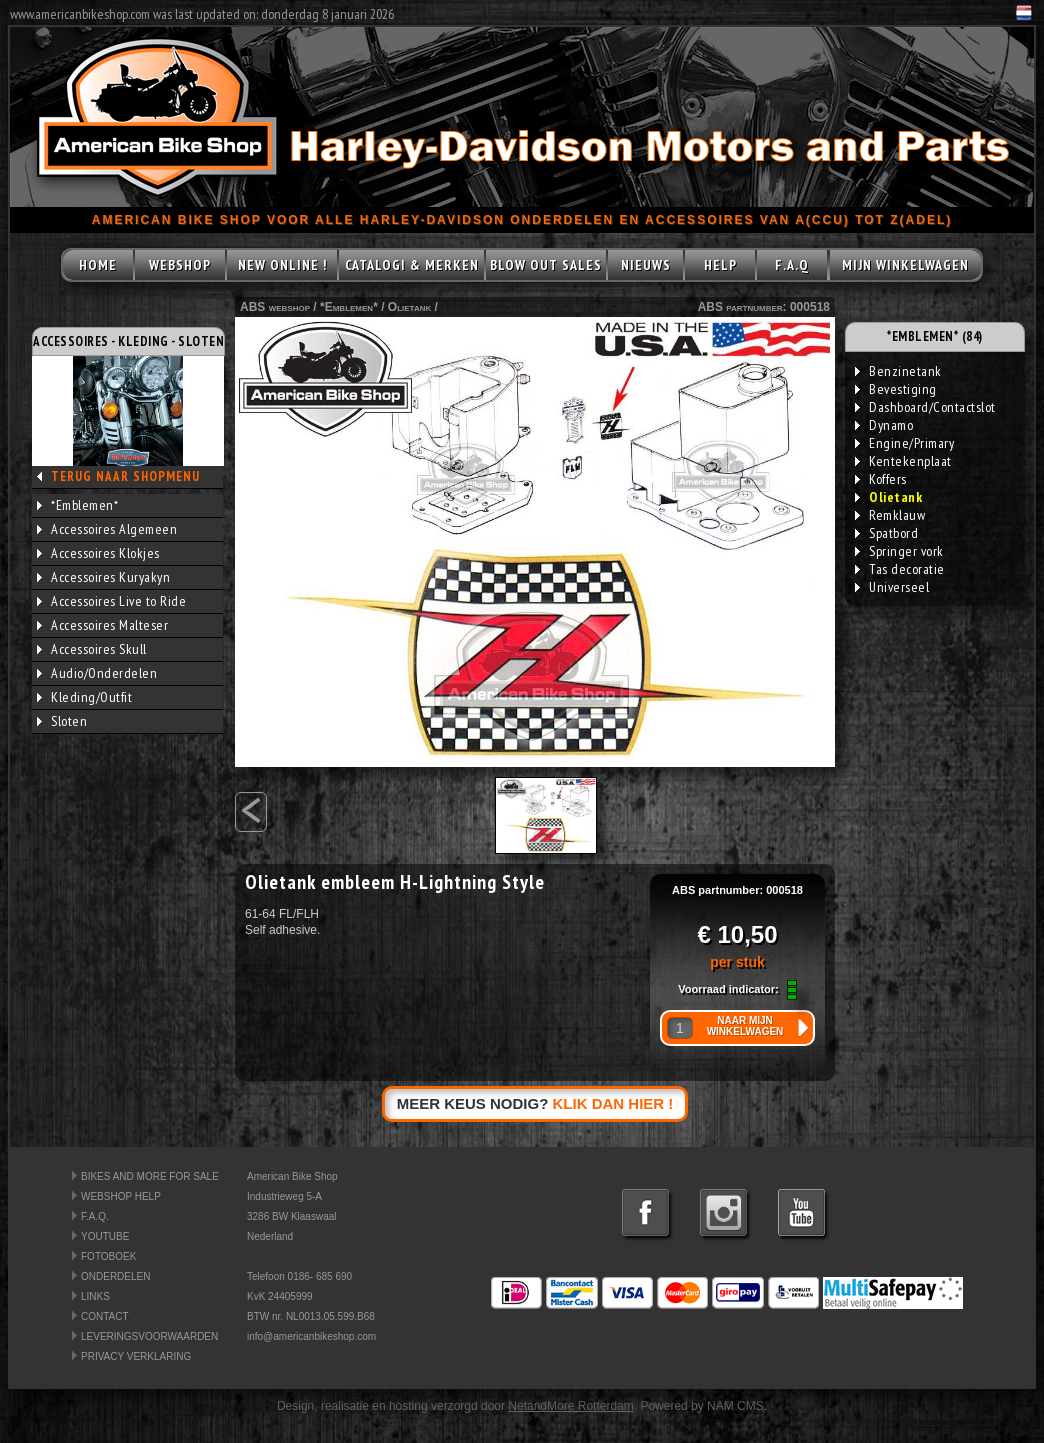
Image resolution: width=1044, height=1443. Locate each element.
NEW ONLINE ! (282, 265)
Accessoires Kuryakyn (103, 577)
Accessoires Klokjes (98, 553)
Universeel (892, 587)
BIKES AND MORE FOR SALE (150, 1176)
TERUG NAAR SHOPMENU (125, 476)
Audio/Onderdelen (97, 673)
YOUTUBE (105, 1236)
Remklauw (890, 515)
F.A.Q (792, 265)
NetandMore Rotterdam (570, 1406)
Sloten (62, 721)
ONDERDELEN (115, 1276)
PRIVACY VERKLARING (136, 1356)
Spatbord (886, 533)
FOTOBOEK (108, 1256)
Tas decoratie (900, 569)
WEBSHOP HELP (121, 1196)
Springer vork (899, 551)
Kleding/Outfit (84, 697)
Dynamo (884, 425)
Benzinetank (898, 371)
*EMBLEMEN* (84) (935, 336)
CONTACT (105, 1316)
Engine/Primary (904, 443)
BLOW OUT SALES (546, 265)
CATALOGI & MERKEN (412, 265)
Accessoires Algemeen (107, 529)
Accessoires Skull (92, 649)
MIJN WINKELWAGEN (905, 265)
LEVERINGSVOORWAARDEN (149, 1336)
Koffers (881, 479)
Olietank (409, 307)
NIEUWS (646, 265)
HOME (98, 265)
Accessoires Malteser (102, 625)
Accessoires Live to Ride (111, 601)
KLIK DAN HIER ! (613, 1103)
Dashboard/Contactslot (925, 407)
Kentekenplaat (903, 461)
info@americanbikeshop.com (311, 1336)
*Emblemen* (77, 505)
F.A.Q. (95, 1216)
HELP (720, 265)
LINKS (95, 1296)
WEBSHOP (180, 265)
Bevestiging (896, 389)
